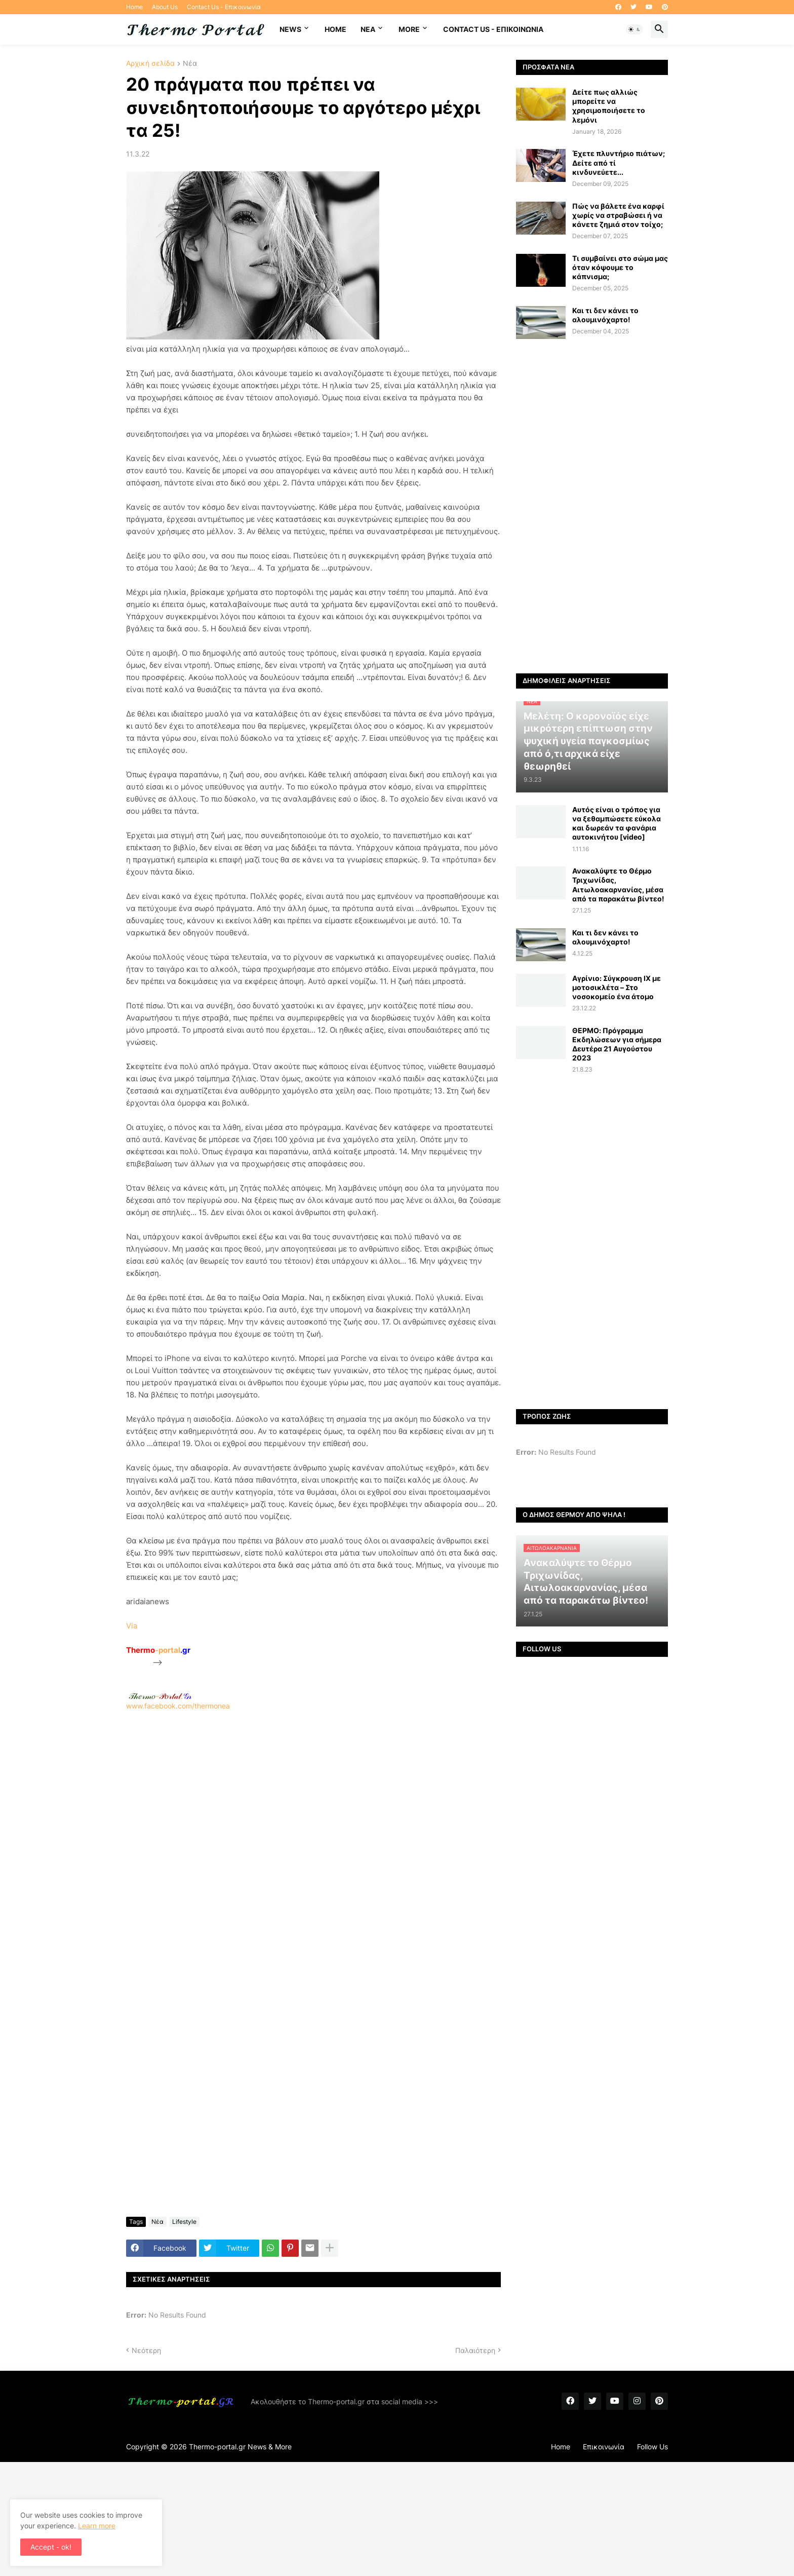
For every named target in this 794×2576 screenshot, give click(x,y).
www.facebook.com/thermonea (313, 1840)
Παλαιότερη (475, 2350)
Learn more (96, 2525)
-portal (158, 1650)
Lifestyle (184, 2221)
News (290, 29)
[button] (634, 29)
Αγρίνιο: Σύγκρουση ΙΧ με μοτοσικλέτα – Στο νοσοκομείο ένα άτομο (616, 987)
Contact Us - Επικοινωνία (224, 7)
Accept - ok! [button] (50, 2547)
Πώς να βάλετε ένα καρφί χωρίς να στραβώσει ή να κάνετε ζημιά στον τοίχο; (618, 215)
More (409, 29)
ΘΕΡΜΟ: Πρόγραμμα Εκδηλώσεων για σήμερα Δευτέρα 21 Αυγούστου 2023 (616, 1044)
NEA (368, 29)
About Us (165, 7)
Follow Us (652, 2446)
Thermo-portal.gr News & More (240, 2446)
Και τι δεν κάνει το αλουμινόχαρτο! (605, 315)
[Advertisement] (313, 1845)
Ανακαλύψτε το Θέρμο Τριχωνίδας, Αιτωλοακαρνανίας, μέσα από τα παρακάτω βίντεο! (618, 884)
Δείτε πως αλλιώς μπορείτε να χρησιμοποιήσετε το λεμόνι (608, 106)
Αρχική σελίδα (150, 63)
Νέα (190, 63)
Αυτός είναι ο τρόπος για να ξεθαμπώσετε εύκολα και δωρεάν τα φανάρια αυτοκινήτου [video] (616, 823)
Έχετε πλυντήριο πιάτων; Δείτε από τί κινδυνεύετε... (618, 162)
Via (131, 1626)
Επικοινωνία (603, 2446)
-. (160, 1696)
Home (134, 7)
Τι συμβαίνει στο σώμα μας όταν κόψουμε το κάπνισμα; (620, 267)
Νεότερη (146, 2350)
